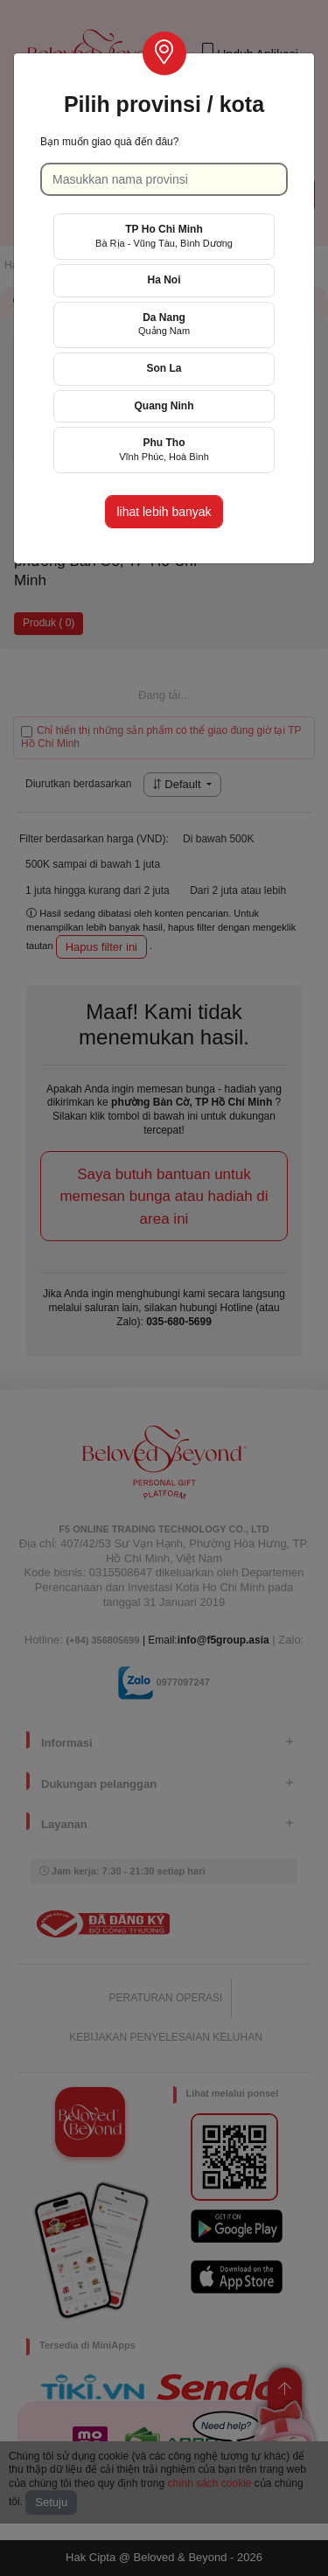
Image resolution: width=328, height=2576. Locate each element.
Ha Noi (163, 280)
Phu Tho (164, 449)
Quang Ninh (164, 406)
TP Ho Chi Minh (164, 235)
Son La (163, 368)
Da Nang (164, 324)
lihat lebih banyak (163, 512)
